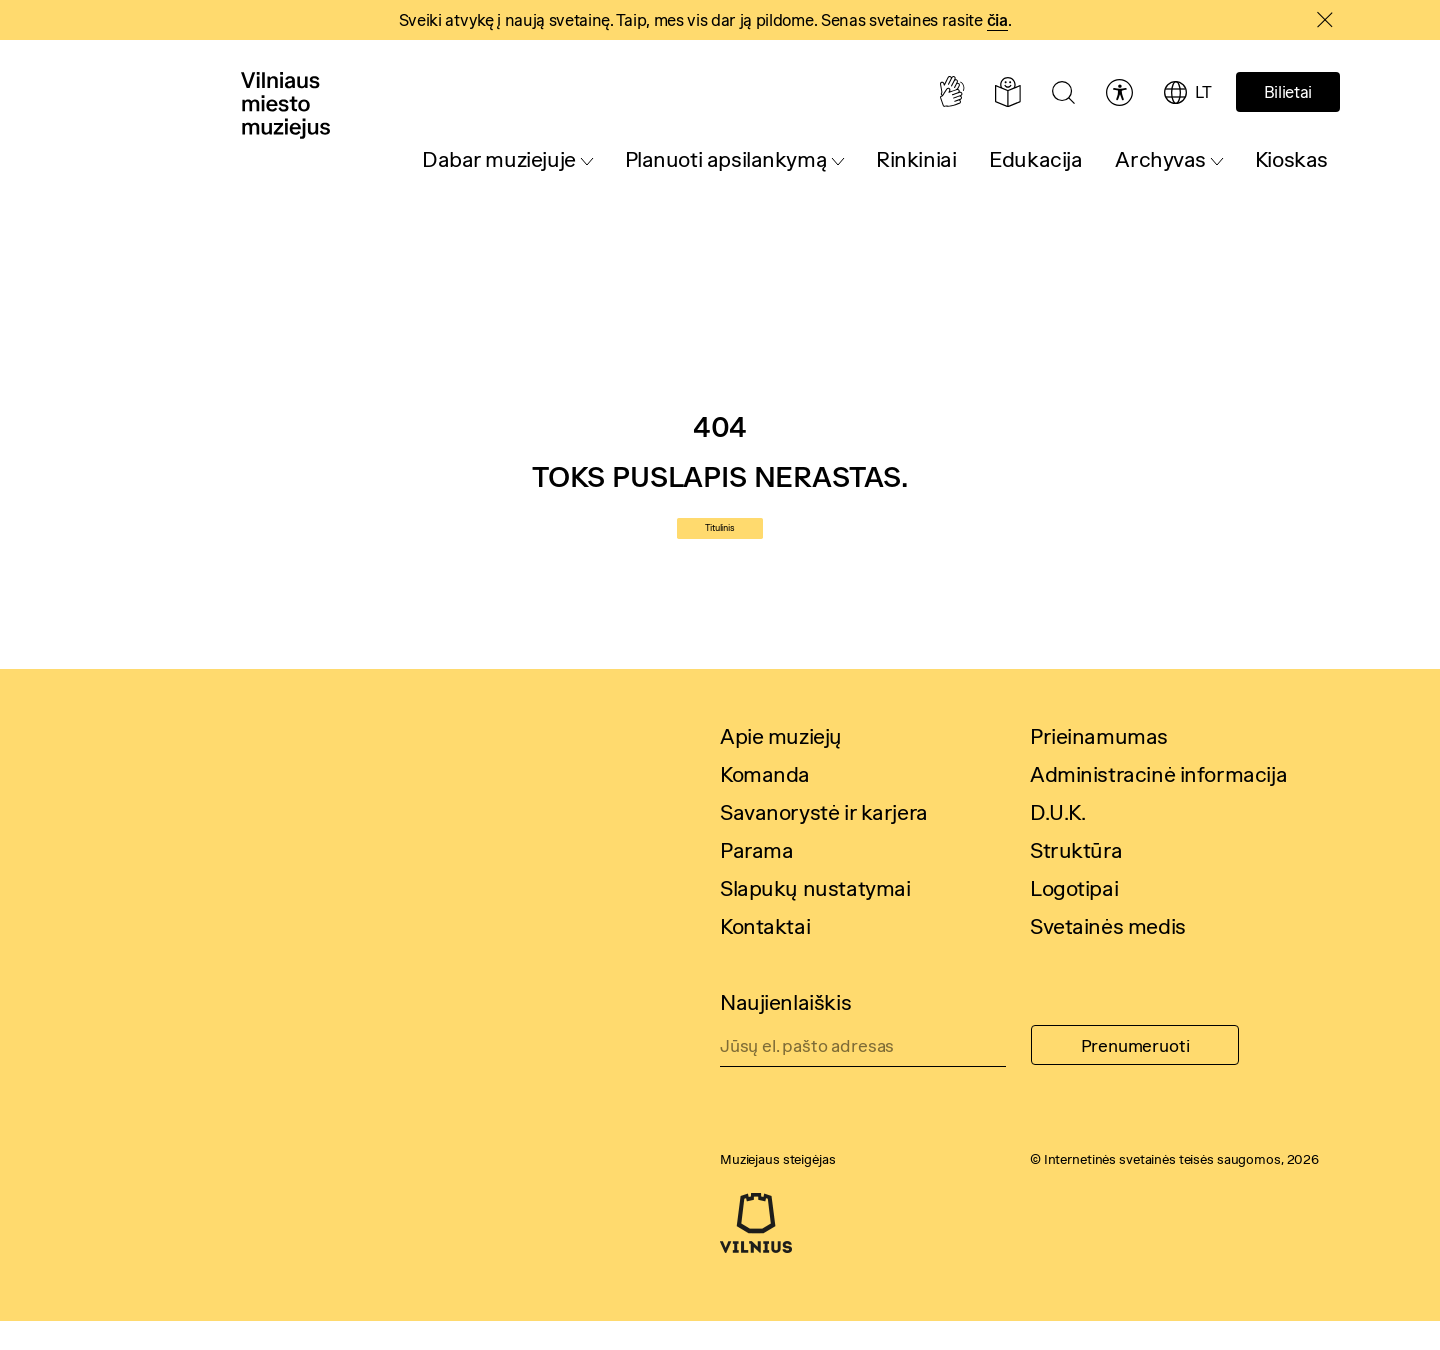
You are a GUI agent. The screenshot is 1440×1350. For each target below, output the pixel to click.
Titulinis (720, 543)
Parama (756, 879)
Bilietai (1288, 92)
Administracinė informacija (1158, 803)
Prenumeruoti (1135, 1074)
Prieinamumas (1099, 765)
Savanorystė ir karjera (824, 841)
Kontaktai (765, 955)
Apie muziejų (781, 765)
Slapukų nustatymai (815, 917)
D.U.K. (1057, 841)
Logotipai (1074, 917)
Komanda (765, 803)
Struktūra (1076, 879)
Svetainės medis (1108, 955)
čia (997, 20)
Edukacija (1035, 159)
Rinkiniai (916, 159)
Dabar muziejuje (499, 159)
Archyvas (1160, 159)
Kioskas (1291, 159)
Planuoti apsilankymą (726, 159)
